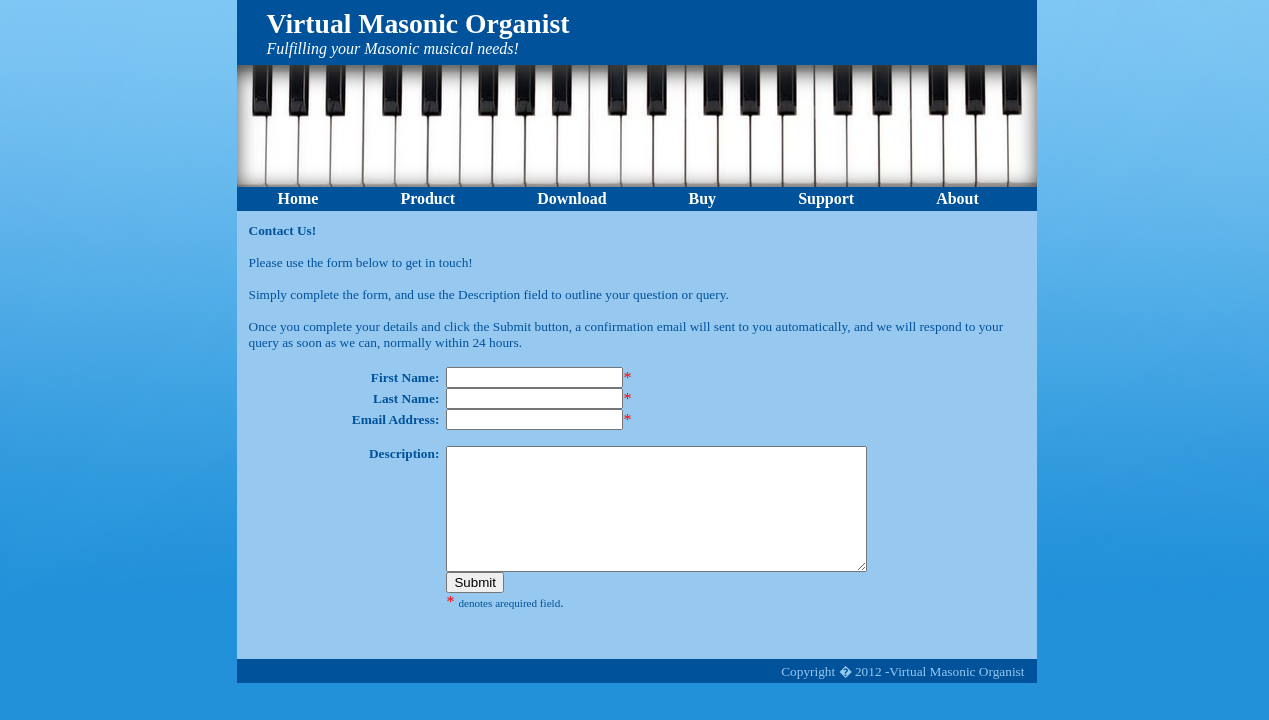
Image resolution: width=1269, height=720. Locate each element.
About (957, 198)
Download (571, 198)
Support (826, 198)
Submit (474, 606)
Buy (703, 198)
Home (298, 198)
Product (427, 198)
